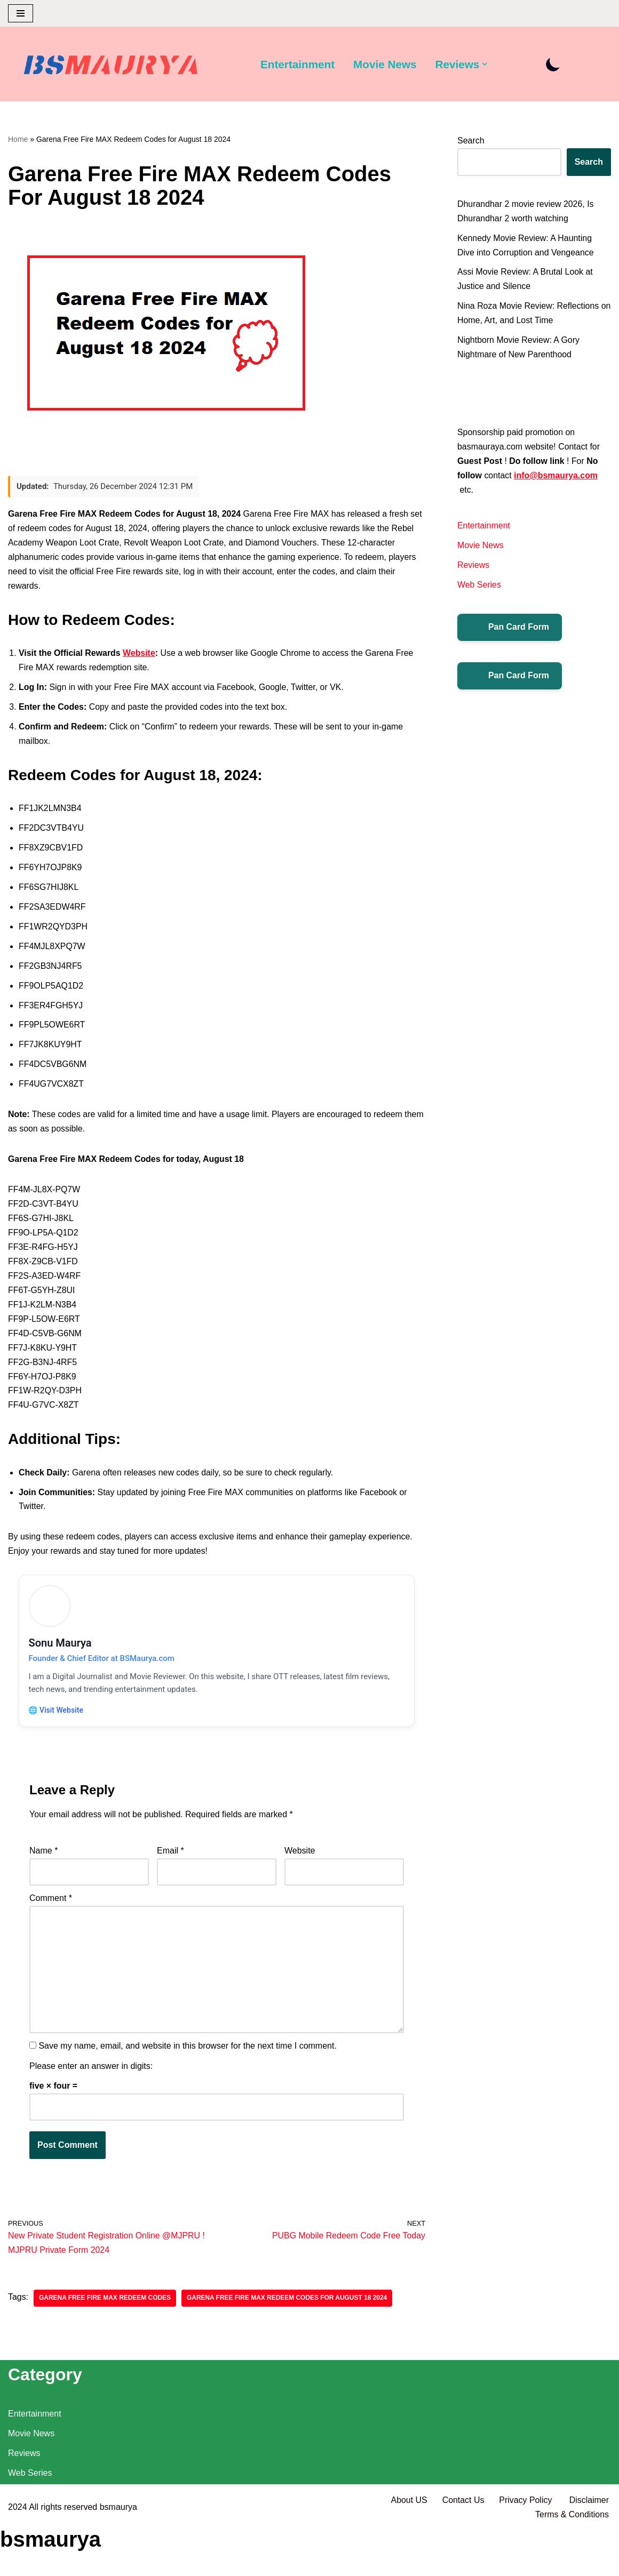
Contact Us (462, 2548)
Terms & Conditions (572, 2562)
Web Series (479, 587)
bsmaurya (118, 2555)
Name (43, 1859)
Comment (50, 1906)
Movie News (385, 64)
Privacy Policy (526, 2548)
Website (139, 654)
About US (408, 2548)
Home (18, 139)
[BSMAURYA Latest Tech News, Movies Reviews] (111, 67)
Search (471, 140)
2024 (17, 2555)
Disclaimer (589, 2548)
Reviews (473, 567)
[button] (485, 64)
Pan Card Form (510, 629)
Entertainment (297, 64)
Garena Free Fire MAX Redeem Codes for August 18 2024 (288, 2306)
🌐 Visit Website (57, 1717)
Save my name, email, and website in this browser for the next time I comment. (187, 2054)
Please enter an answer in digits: (91, 2074)
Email (170, 1859)
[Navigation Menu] (20, 13)
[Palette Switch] (554, 64)
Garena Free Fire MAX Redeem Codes (105, 2306)
